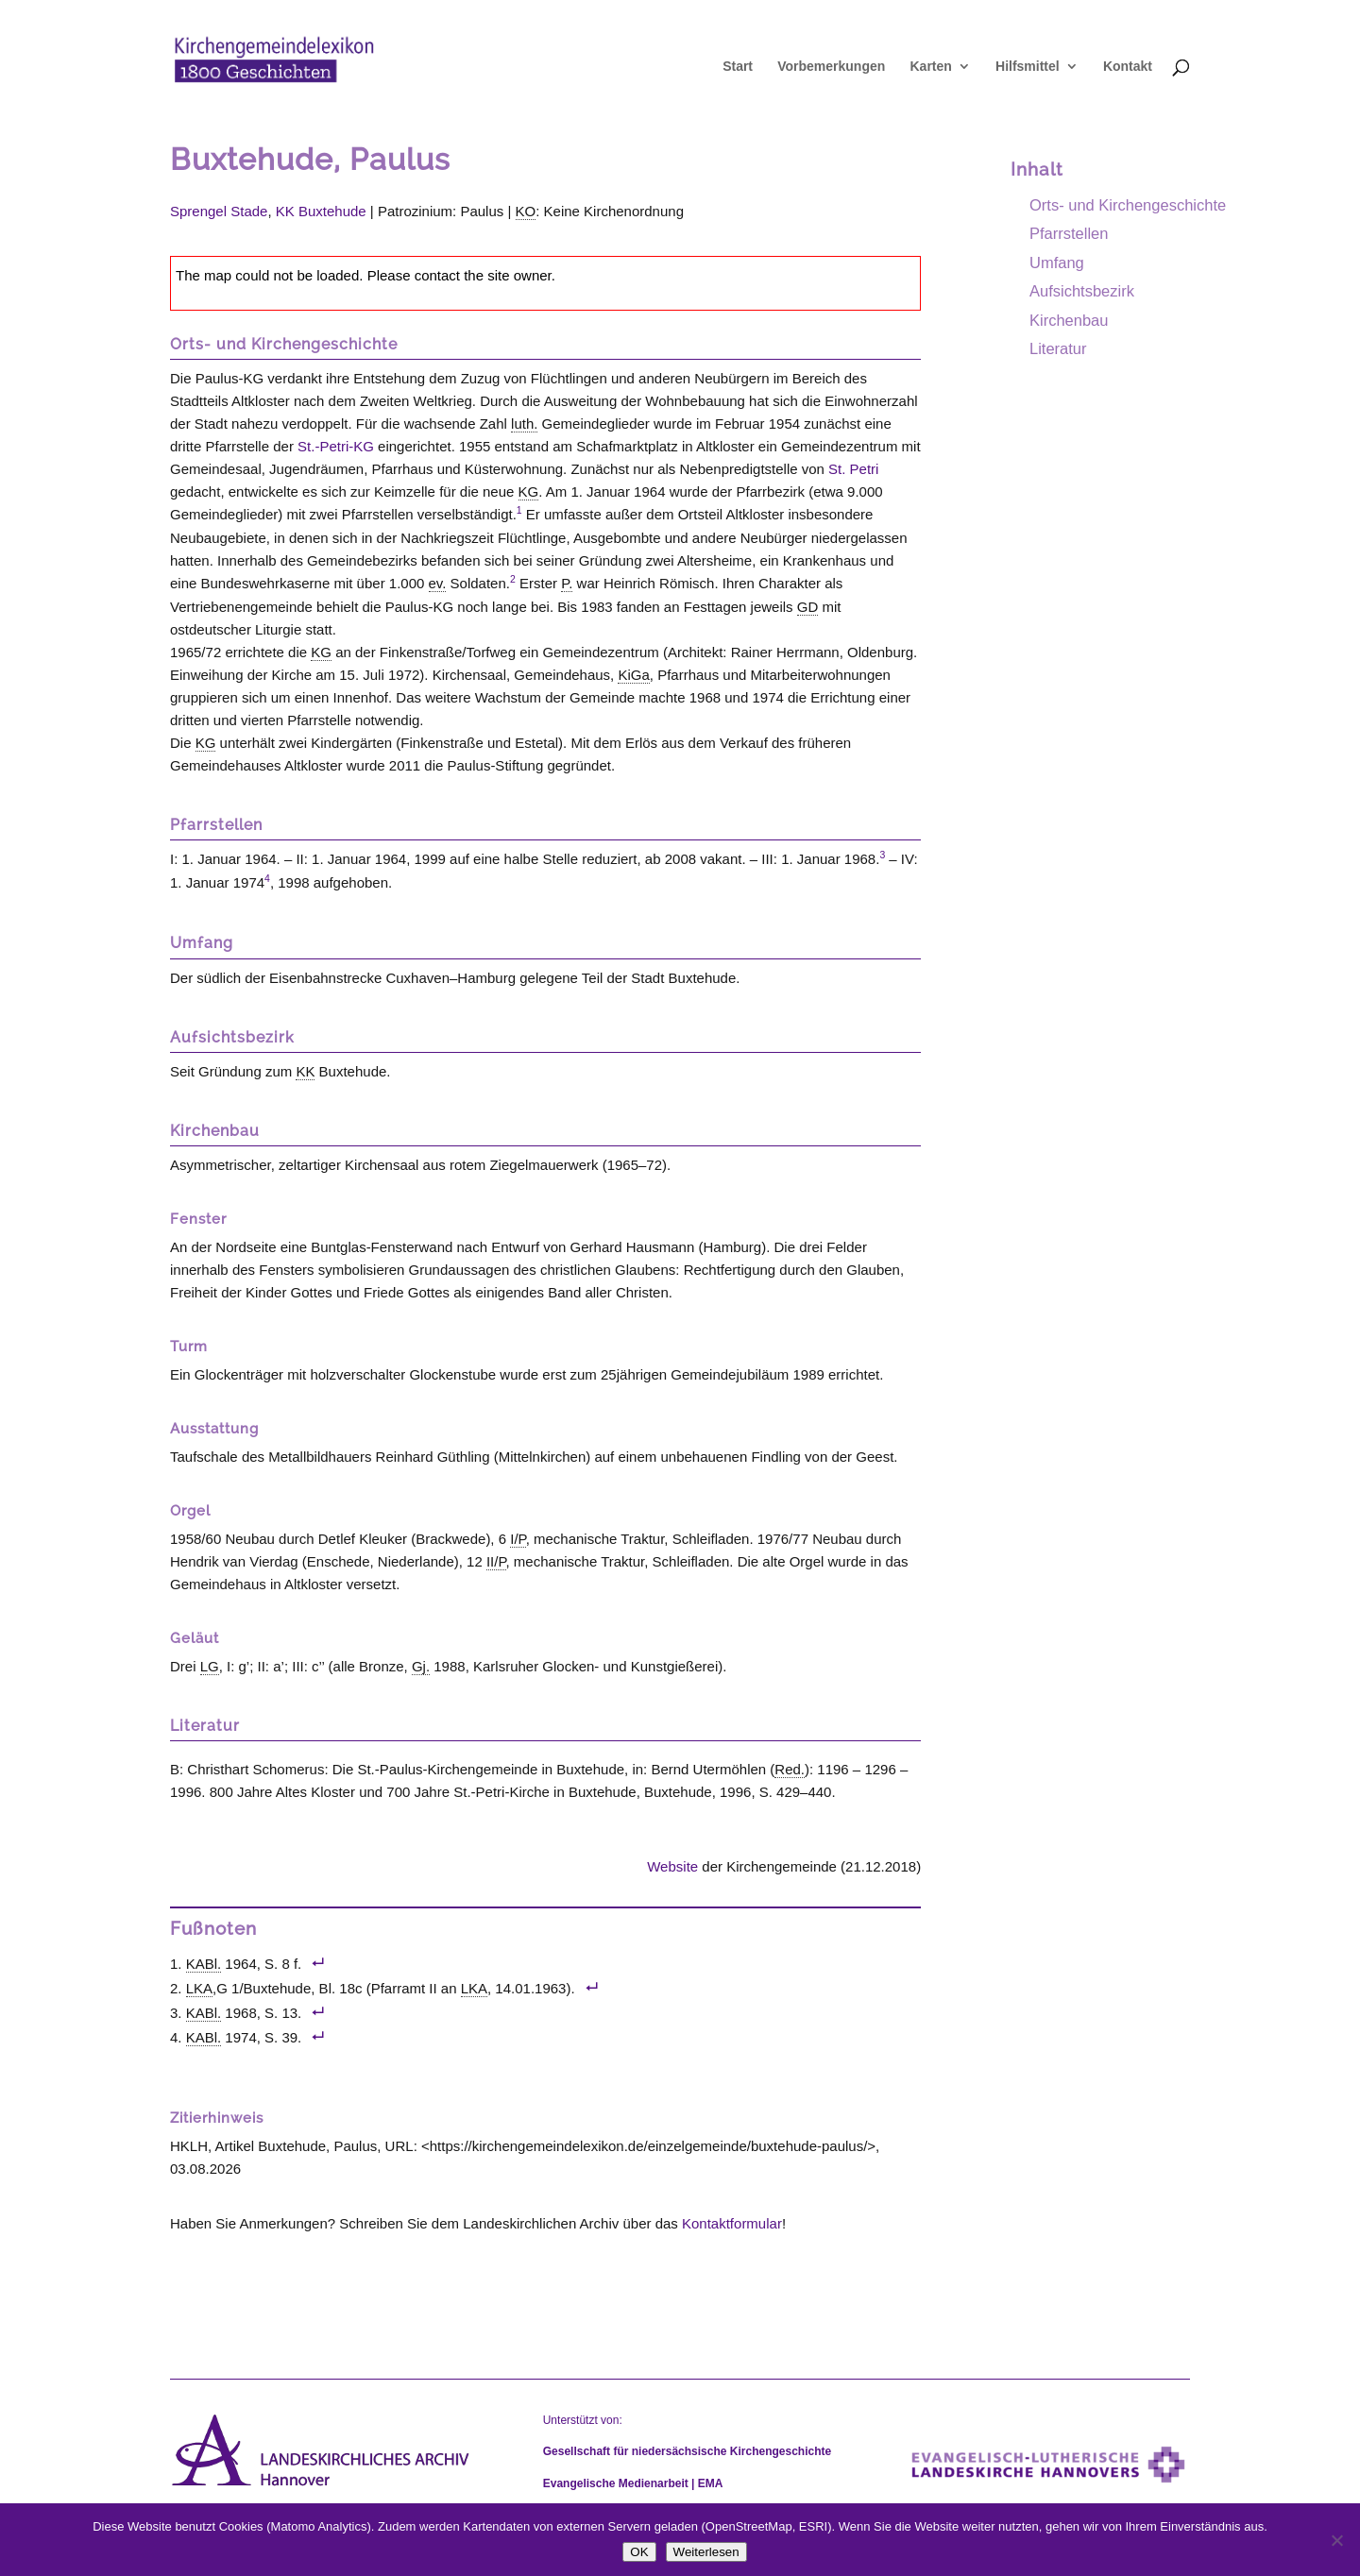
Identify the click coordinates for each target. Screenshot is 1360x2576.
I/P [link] (517, 1539)
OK (639, 2552)
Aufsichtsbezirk (1081, 290)
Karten (930, 66)
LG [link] (209, 1666)
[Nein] (1336, 2540)
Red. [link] (789, 1769)
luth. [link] (524, 423)
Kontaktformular (732, 2223)
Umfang (1056, 262)
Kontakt (1127, 66)
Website (672, 1866)
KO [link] (526, 211)
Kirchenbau (1068, 320)
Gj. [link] (421, 1666)
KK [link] (305, 1071)
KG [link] (528, 491)
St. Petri (853, 469)
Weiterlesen (706, 2552)
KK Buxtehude (321, 211)
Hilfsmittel (1027, 66)
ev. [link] (438, 583)
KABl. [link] (204, 1964)
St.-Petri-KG (336, 446)
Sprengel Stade (218, 211)
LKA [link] (199, 1988)
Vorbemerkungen (831, 66)
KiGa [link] (633, 675)
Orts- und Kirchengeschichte (1127, 204)
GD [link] (808, 607)
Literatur (1058, 348)
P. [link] (566, 583)
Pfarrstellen (1068, 233)
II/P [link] (496, 1561)
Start (737, 66)
